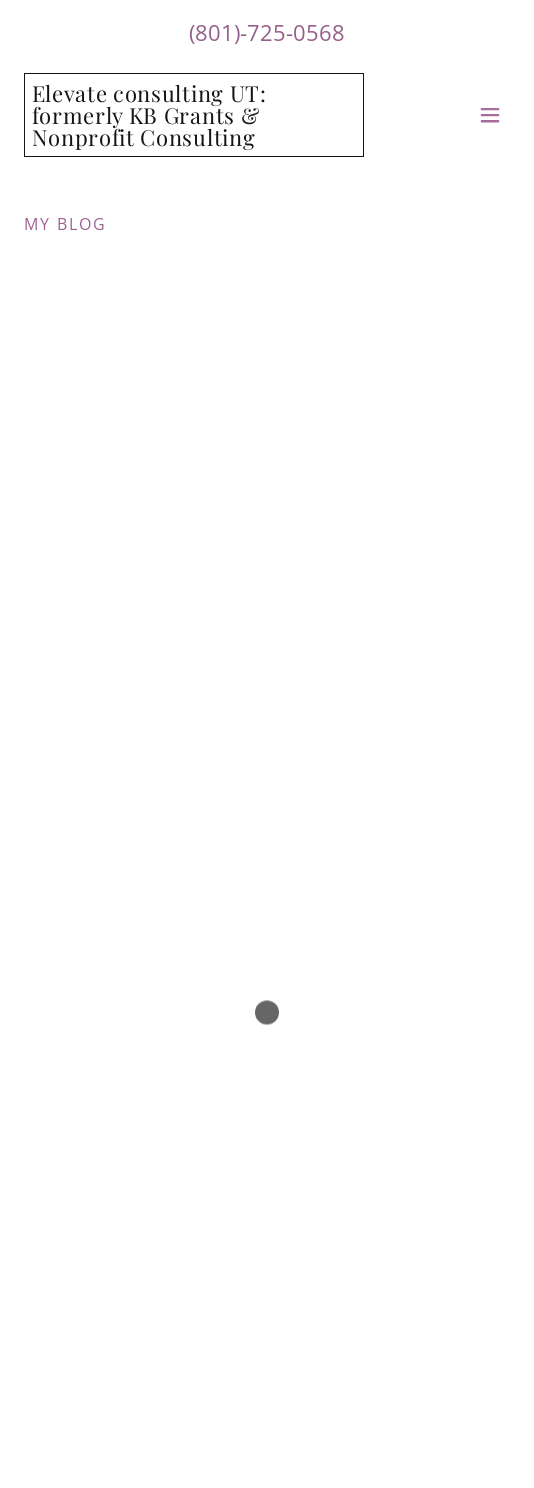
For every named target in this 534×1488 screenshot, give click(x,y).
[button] (490, 115)
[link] (194, 140)
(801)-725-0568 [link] (267, 32)
